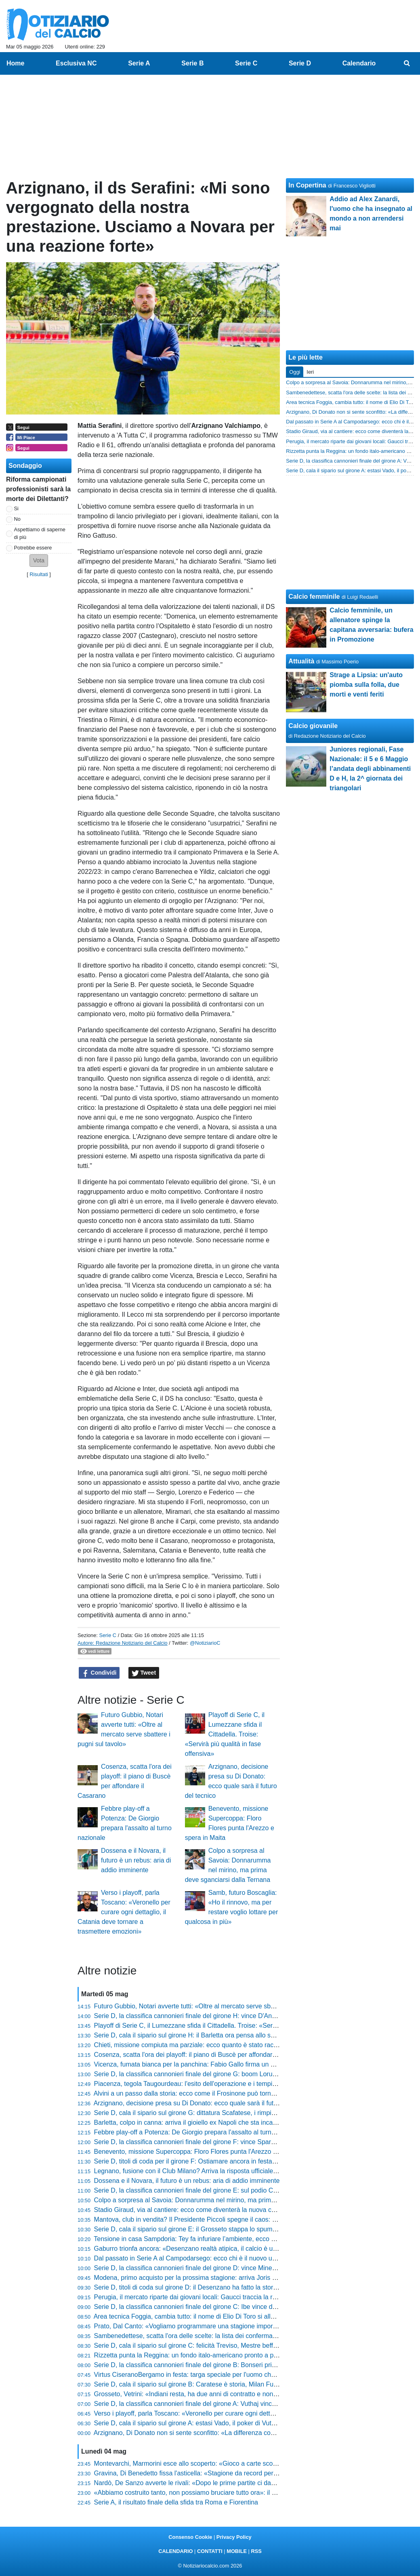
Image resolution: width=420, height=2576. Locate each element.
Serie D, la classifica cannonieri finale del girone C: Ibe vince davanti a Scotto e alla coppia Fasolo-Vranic (244, 2306)
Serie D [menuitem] (300, 63)
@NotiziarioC (205, 1643)
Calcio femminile (314, 596)
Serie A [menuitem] (139, 63)
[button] (38, 560)
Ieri (310, 372)
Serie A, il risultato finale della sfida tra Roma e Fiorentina (176, 2502)
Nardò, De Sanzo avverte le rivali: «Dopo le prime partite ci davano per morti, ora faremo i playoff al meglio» (248, 2482)
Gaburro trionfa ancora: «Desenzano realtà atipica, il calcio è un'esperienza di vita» (213, 2248)
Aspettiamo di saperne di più (39, 533)
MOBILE (237, 2551)
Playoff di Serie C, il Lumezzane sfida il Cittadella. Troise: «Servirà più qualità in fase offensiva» (225, 1734)
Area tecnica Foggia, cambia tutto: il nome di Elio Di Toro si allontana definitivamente (215, 2316)
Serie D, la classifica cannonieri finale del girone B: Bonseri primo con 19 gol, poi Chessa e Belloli (233, 2364)
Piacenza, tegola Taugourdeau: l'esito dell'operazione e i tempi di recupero (200, 2083)
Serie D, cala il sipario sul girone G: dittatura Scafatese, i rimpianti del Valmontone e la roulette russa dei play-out (255, 2112)
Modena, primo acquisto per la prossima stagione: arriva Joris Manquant (197, 2277)
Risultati (38, 574)
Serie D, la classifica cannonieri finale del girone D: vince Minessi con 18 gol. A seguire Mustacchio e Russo (248, 2268)
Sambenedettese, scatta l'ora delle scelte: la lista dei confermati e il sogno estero (209, 2335)
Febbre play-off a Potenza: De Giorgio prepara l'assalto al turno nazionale (199, 2132)
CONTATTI (210, 2551)
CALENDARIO (175, 2551)
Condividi (99, 1673)
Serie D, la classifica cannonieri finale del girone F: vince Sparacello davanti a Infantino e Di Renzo (235, 2141)
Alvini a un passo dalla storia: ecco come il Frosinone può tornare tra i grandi (203, 2093)
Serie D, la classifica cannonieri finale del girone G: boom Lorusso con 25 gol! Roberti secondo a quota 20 (245, 2074)
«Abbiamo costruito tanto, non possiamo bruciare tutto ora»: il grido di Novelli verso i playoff (225, 2492)
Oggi (294, 372)
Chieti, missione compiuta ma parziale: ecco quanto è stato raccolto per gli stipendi (212, 2044)
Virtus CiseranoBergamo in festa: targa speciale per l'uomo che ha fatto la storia (208, 2374)
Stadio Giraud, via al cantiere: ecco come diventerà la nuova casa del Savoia (204, 2209)
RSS (256, 2551)
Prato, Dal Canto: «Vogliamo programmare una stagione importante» (192, 2326)
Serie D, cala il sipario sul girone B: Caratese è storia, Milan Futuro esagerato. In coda (217, 2384)
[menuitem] (407, 63)
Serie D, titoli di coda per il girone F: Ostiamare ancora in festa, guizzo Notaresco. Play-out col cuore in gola (248, 2161)
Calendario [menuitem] (359, 63)
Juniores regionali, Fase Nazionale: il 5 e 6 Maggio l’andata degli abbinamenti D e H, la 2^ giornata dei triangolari (370, 768)
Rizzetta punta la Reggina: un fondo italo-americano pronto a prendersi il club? (206, 2355)
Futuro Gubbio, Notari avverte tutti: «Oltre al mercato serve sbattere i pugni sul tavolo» (217, 2006)
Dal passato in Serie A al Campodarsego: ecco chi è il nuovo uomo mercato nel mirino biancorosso (235, 2258)
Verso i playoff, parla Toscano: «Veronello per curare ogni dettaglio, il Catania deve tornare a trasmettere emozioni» (124, 1912)
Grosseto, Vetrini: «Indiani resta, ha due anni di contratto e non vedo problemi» (206, 2394)
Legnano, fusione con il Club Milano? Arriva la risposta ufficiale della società (202, 2171)
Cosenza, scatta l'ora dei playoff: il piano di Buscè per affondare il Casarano (202, 2054)
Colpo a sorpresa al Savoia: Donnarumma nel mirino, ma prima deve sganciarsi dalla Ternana (228, 2200)
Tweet (144, 1673)
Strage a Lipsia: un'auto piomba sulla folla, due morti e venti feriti (366, 684)
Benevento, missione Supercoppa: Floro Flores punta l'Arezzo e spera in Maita (206, 2151)
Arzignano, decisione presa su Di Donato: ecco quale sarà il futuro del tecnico (205, 2103)
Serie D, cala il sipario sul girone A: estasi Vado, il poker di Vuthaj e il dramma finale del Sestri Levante (240, 2423)
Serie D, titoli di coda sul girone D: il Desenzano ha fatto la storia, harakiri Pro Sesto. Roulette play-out (240, 2287)
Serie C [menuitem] (246, 63)
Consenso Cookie (190, 2537)
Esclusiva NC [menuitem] (76, 63)
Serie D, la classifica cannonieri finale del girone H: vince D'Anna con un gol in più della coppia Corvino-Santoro (253, 2015)
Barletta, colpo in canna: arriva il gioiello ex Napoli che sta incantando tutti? (201, 2122)
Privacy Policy (234, 2537)
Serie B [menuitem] (192, 63)
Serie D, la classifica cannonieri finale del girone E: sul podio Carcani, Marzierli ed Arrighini (223, 2190)
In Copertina (307, 185)
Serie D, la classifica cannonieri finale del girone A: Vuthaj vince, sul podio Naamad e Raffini (225, 2403)
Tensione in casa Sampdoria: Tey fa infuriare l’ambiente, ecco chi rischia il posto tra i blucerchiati (231, 2238)
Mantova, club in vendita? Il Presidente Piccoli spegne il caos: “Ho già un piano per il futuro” (225, 2219)
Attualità (301, 661)
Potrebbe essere (33, 548)
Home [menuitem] (15, 63)
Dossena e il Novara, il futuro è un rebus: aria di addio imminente (136, 1860)
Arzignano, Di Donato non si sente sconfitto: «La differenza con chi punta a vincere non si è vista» (234, 2432)
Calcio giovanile (313, 725)
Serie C (107, 1635)
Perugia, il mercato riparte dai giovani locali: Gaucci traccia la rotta (189, 2297)
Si (16, 508)
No (17, 519)
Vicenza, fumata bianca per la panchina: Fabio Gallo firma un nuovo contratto (204, 2064)
